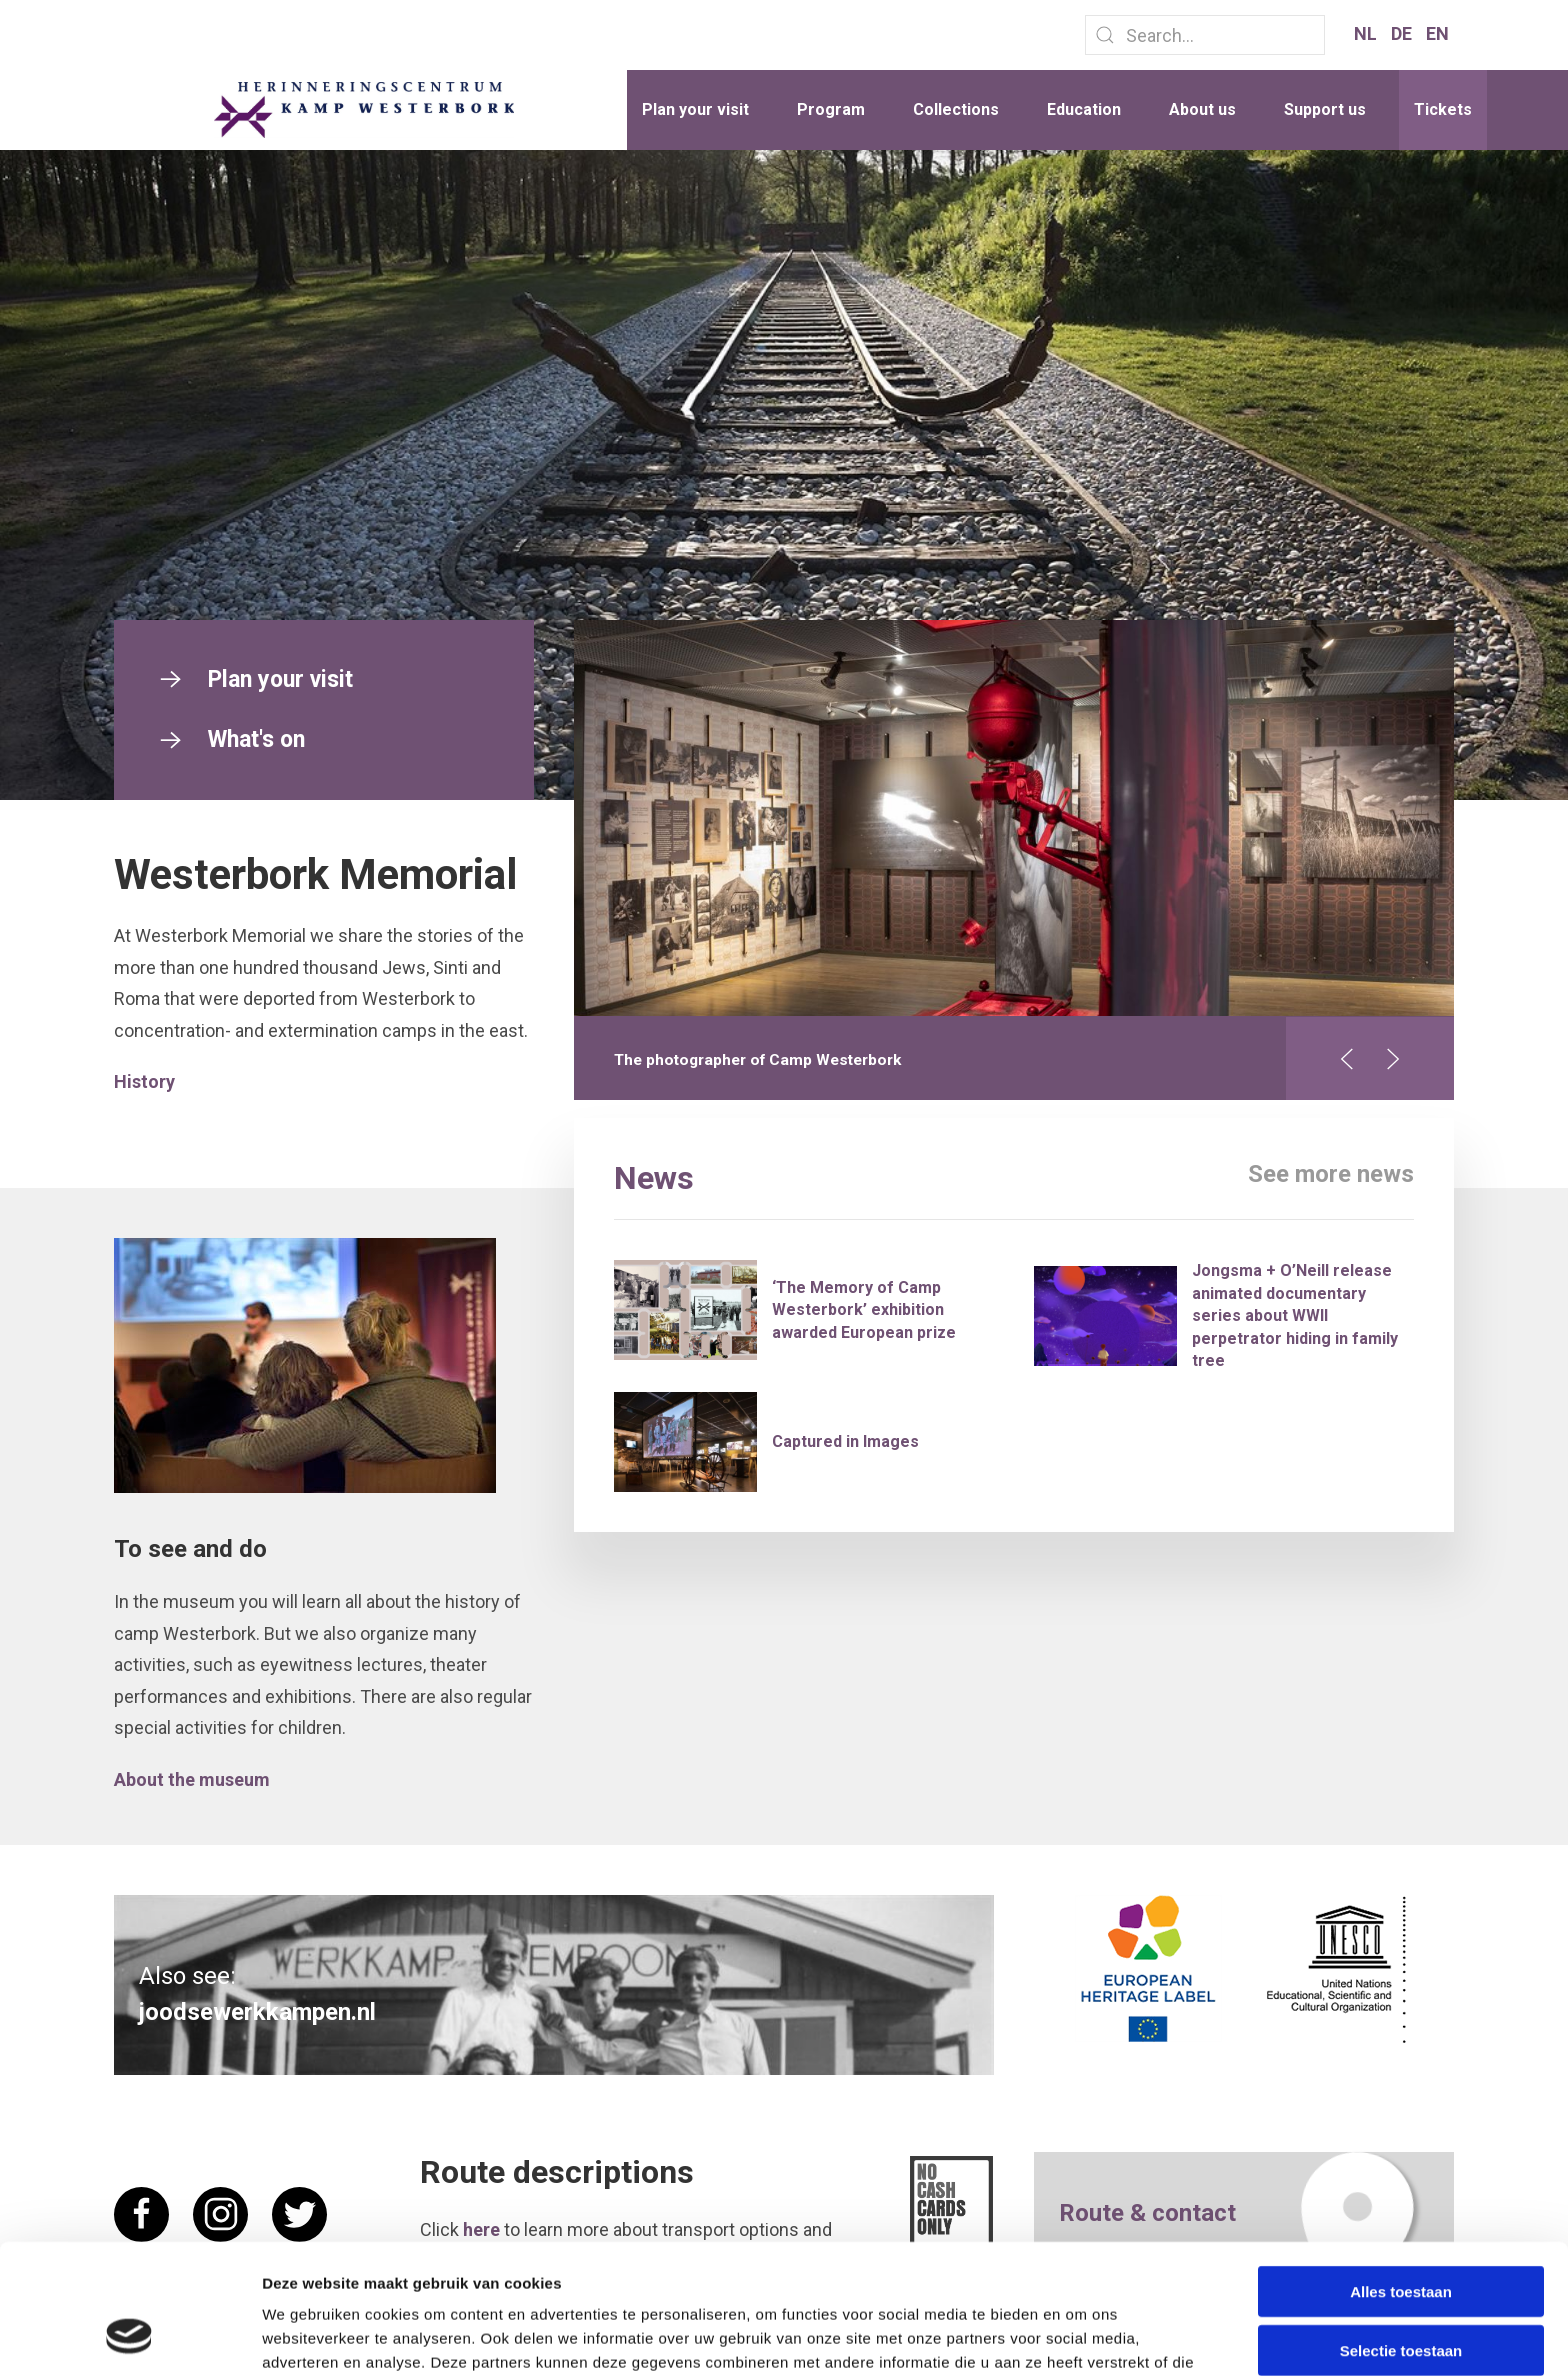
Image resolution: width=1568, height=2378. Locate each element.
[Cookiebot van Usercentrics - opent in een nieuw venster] (129, 2339)
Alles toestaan (1401, 2178)
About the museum (192, 1779)
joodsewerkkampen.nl (257, 2012)
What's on (229, 739)
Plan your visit (695, 109)
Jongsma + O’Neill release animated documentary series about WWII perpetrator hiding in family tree (1295, 1315)
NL (1367, 33)
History (144, 1081)
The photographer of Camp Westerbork (757, 1060)
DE (1403, 33)
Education (1084, 109)
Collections (956, 109)
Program (831, 109)
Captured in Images (845, 1441)
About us (1202, 109)
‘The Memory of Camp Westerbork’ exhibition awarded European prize (864, 1310)
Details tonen (1080, 2338)
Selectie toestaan (1401, 2237)
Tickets (1443, 109)
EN (1437, 33)
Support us (1325, 109)
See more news (1331, 1174)
